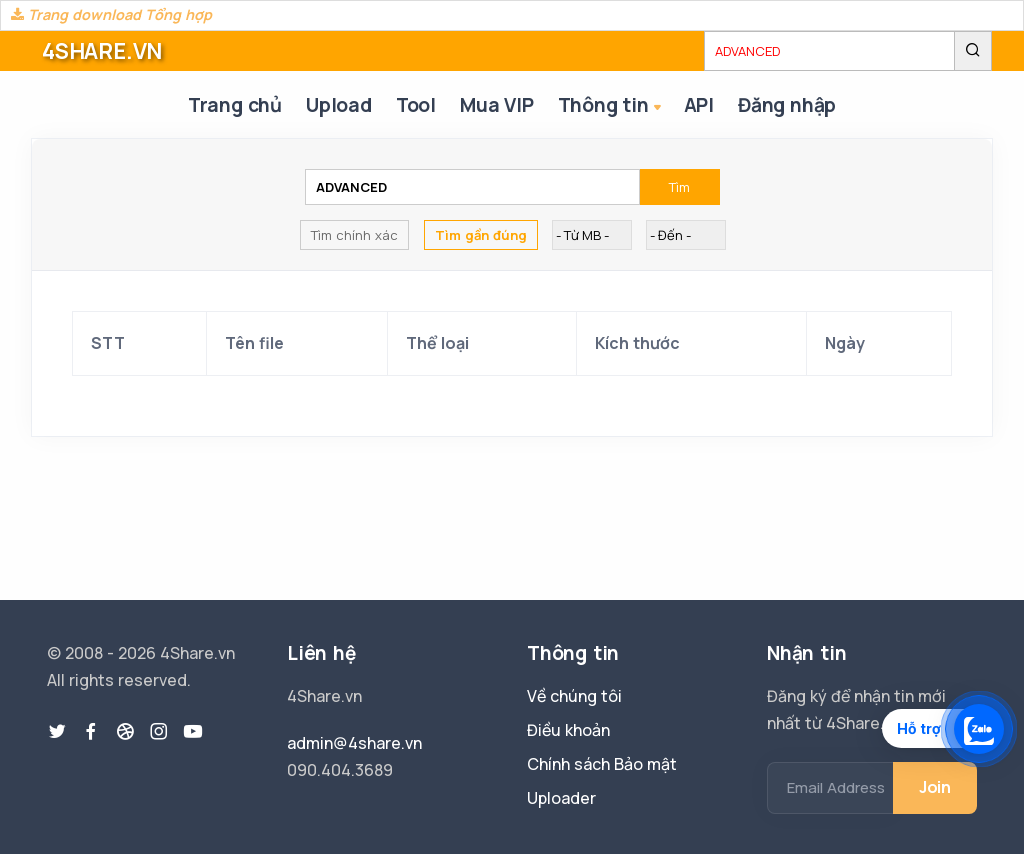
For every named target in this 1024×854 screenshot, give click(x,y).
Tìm (679, 187)
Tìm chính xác (354, 235)
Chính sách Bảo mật (602, 764)
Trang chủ (235, 105)
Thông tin (611, 106)
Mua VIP (497, 105)
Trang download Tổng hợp (111, 14)
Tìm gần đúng (481, 235)
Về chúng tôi (574, 696)
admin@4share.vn (354, 743)
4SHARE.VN (102, 51)
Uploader (561, 798)
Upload (339, 105)
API (699, 105)
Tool (416, 105)
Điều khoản (568, 730)
